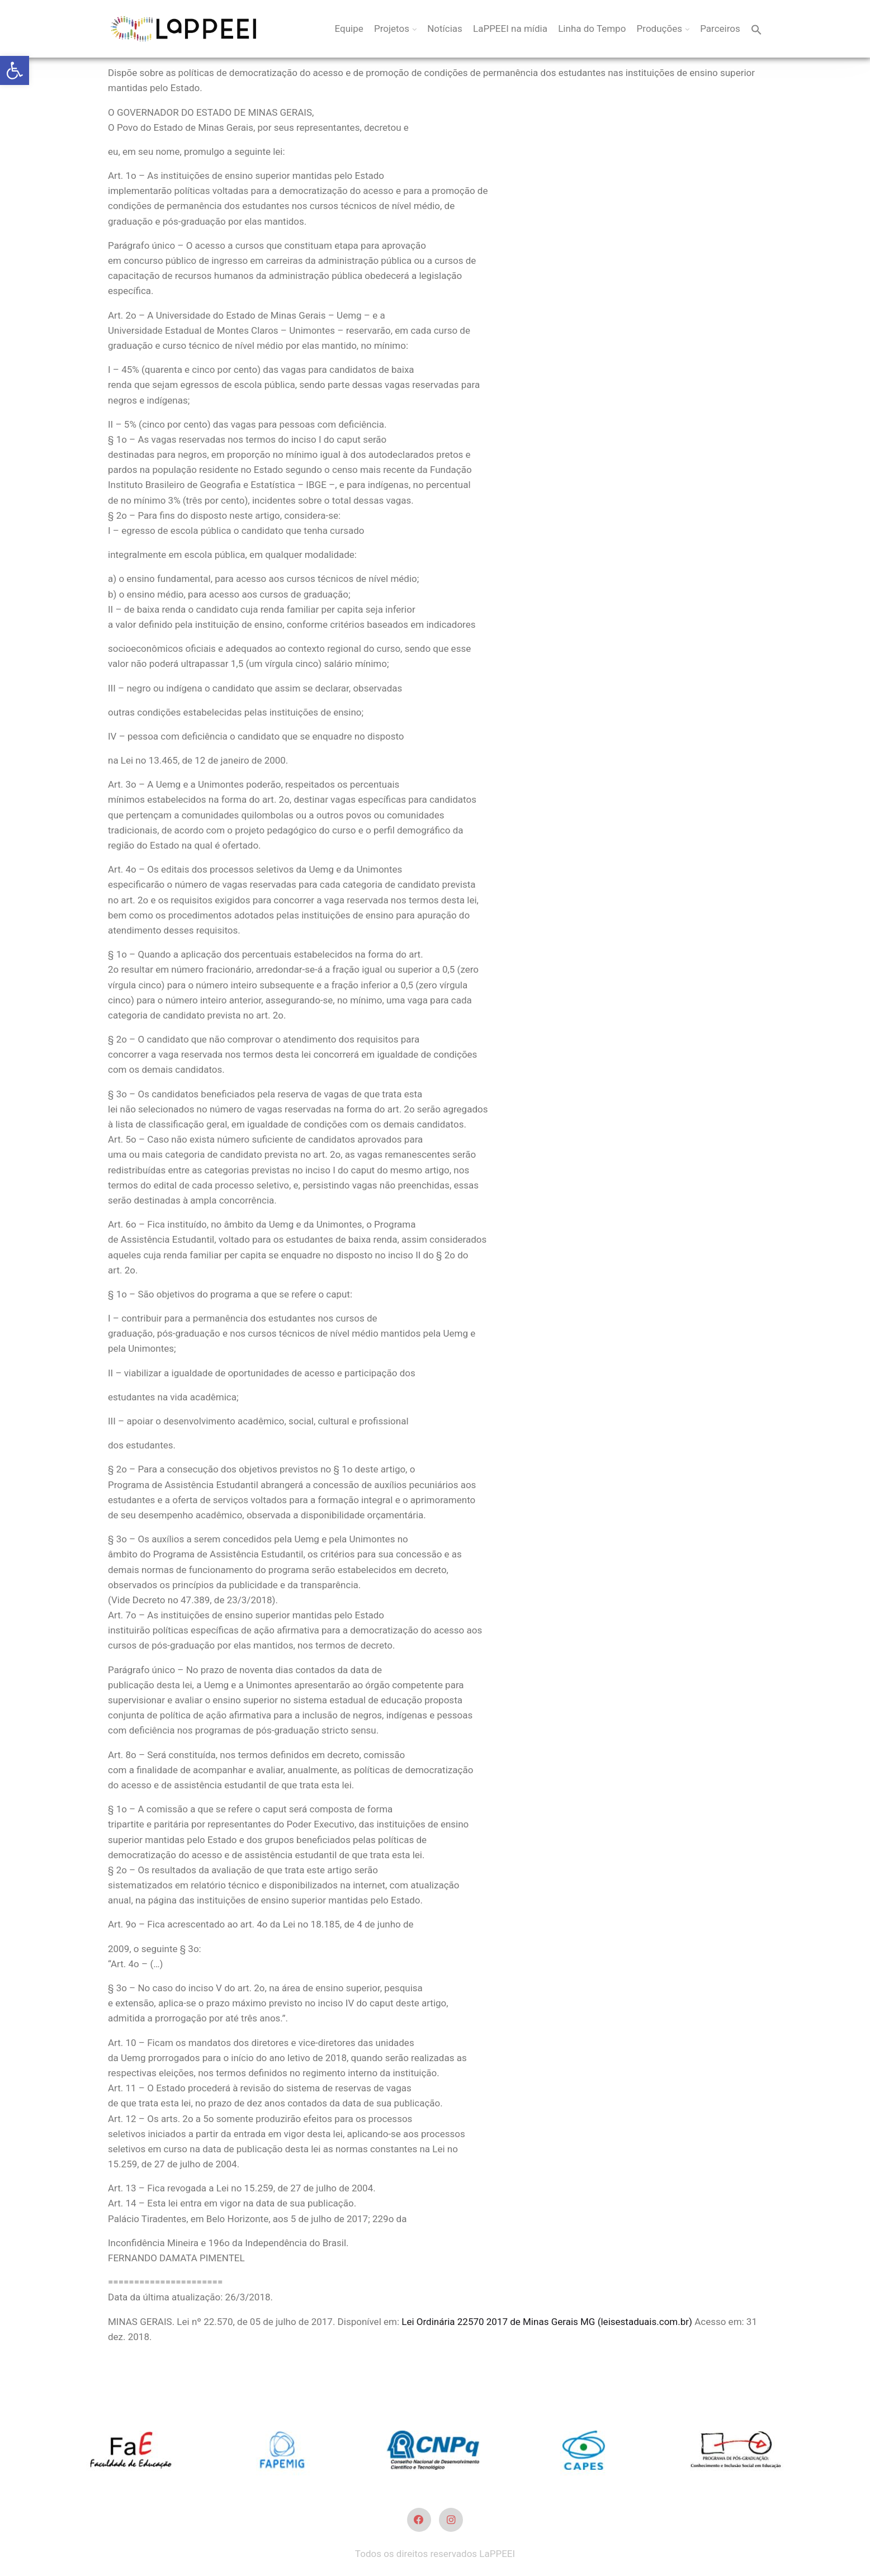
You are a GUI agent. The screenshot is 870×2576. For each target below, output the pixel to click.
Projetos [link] (391, 28)
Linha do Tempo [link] (592, 28)
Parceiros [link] (720, 28)
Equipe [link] (349, 28)
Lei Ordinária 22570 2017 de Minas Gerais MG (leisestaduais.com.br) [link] (546, 2321)
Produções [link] (659, 28)
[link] (14, 70)
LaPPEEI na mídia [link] (510, 28)
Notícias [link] (444, 28)
